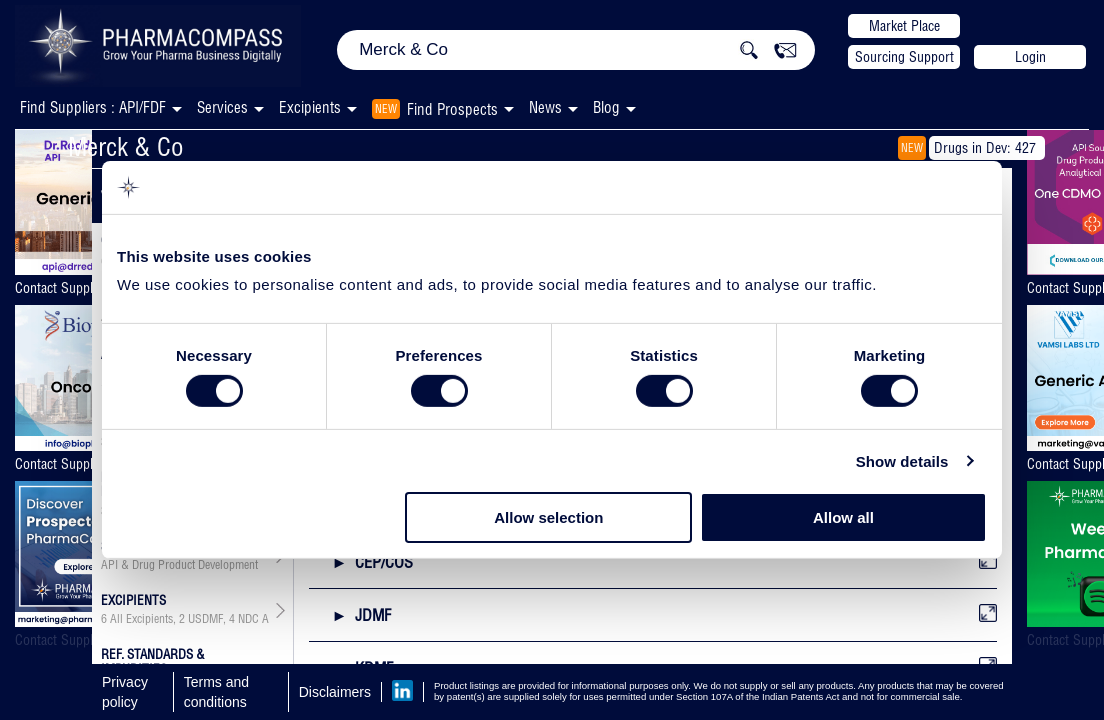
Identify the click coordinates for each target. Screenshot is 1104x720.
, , (185, 619)
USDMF (205, 619)
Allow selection (548, 517)
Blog (606, 107)
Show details (902, 461)
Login (1030, 57)
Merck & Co (126, 146)
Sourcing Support (904, 57)
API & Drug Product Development (179, 565)
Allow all (843, 517)
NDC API (258, 619)
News (545, 107)
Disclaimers (335, 692)
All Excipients (141, 619)
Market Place (904, 26)
